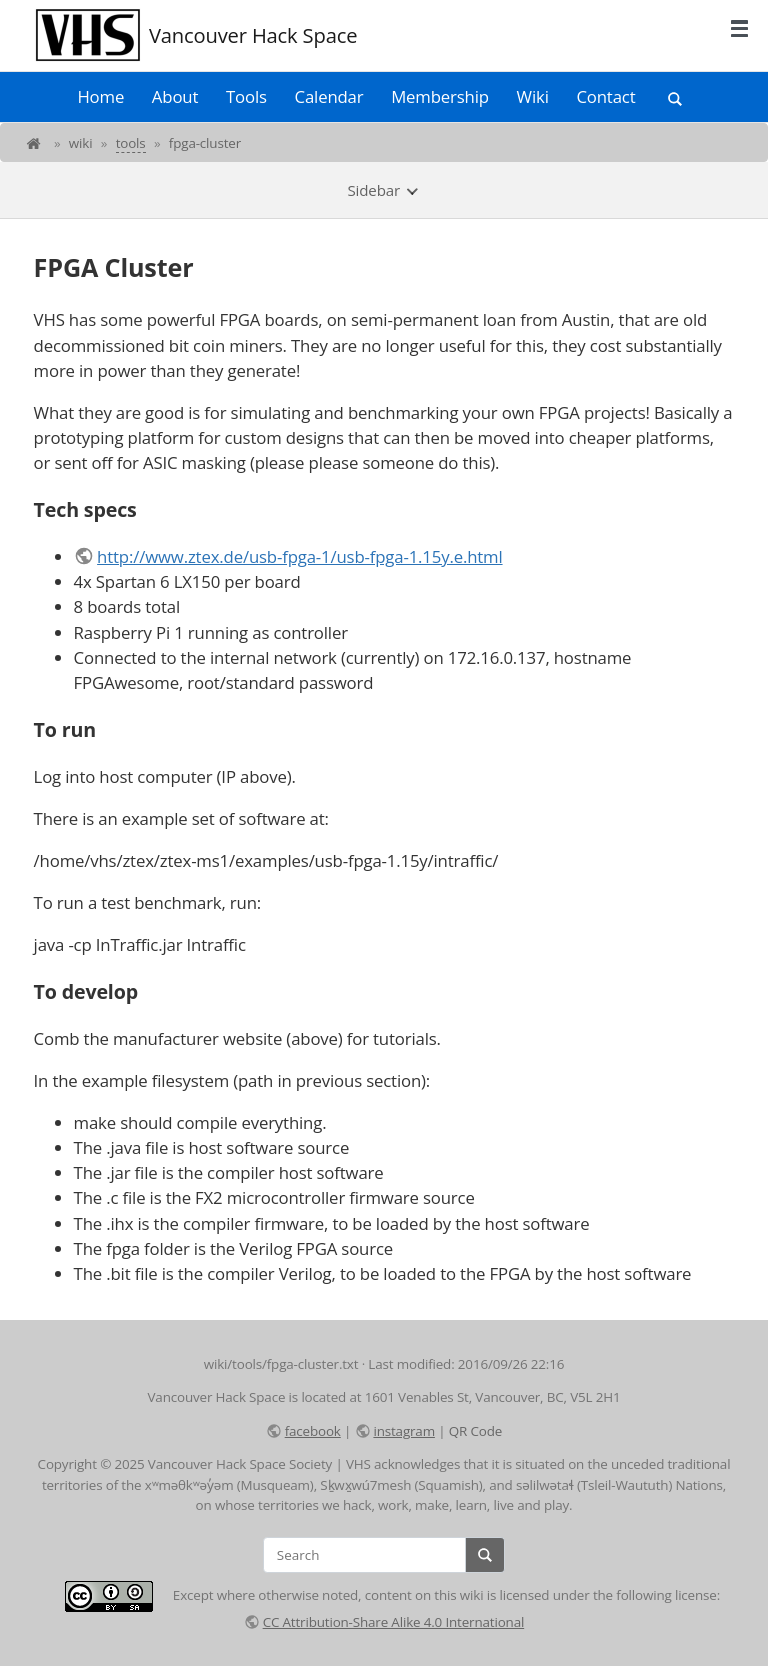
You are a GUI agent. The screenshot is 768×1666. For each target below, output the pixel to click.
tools (131, 143)
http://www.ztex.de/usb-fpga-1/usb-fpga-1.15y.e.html (299, 556)
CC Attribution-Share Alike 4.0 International (394, 1622)
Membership (440, 96)
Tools (246, 96)
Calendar (329, 96)
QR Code (475, 1431)
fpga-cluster (205, 143)
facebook (313, 1431)
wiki (81, 143)
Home (100, 96)
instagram (403, 1431)
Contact (605, 96)
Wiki (533, 96)
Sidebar (383, 190)
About (175, 96)
